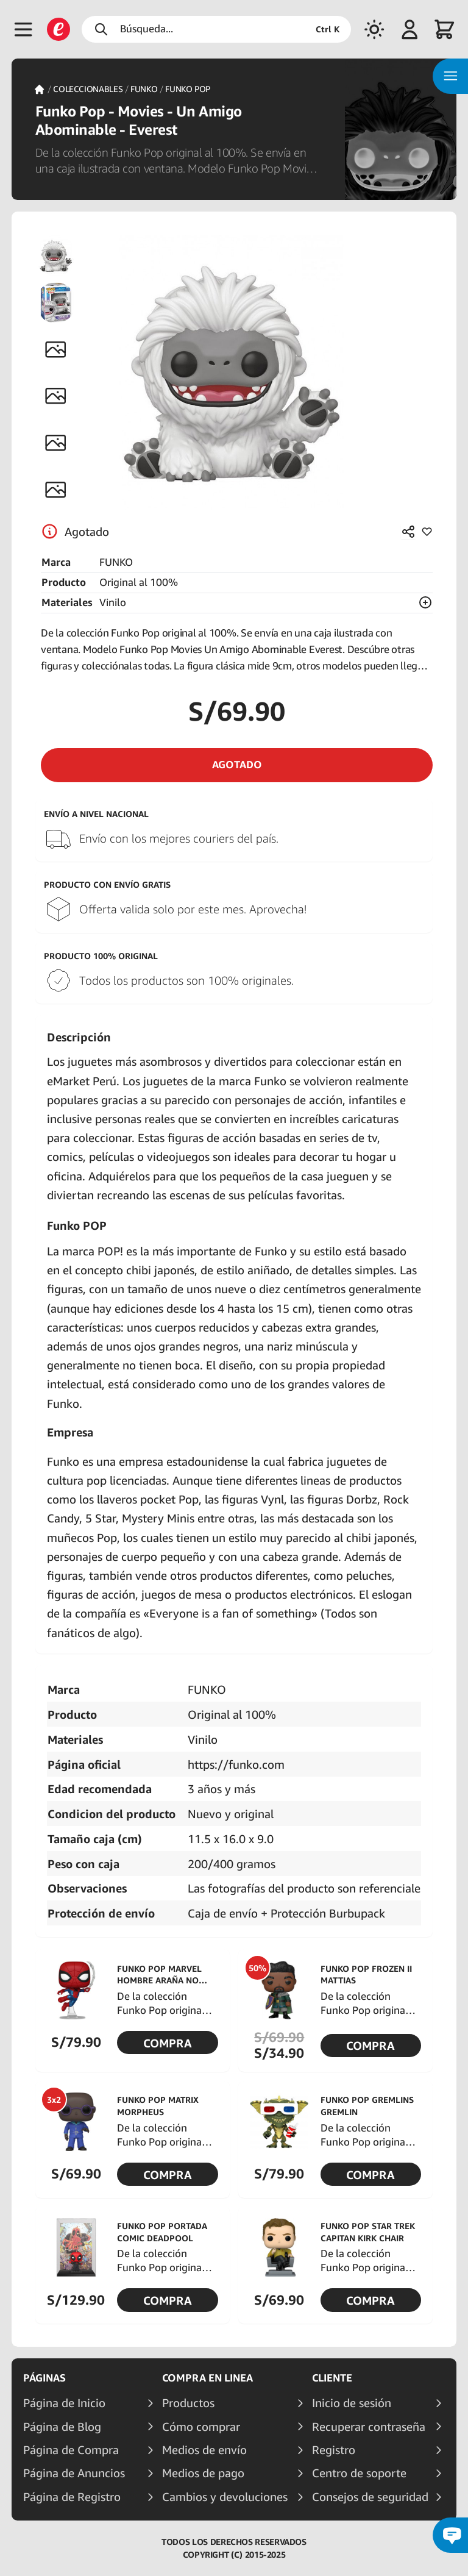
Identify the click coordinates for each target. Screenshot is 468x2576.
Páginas (44, 2378)
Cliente (332, 2378)
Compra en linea (207, 2378)
